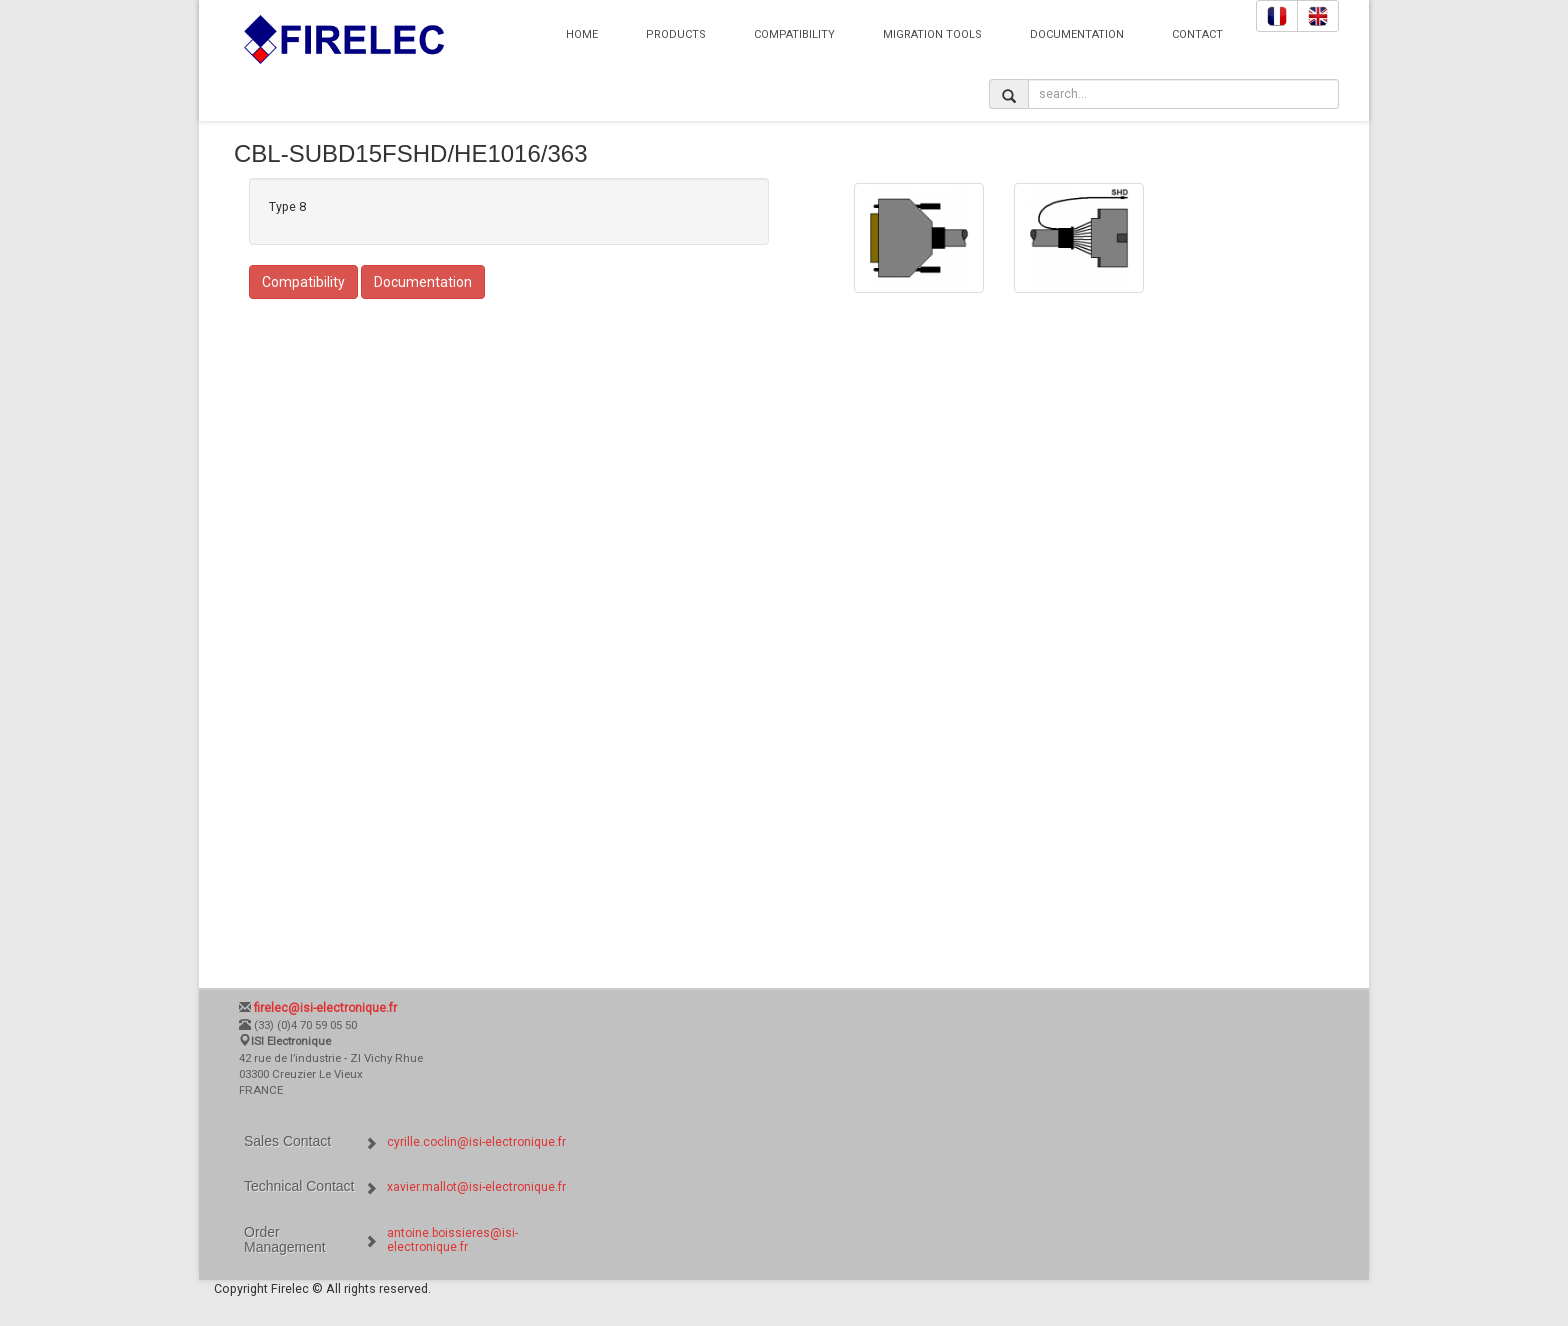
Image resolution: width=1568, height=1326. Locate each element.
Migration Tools (932, 34)
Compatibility (794, 34)
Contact (1197, 34)
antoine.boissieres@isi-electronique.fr (452, 1240)
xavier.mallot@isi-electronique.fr (476, 1187)
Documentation (1077, 34)
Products (676, 34)
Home (582, 34)
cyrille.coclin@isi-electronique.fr (476, 1142)
